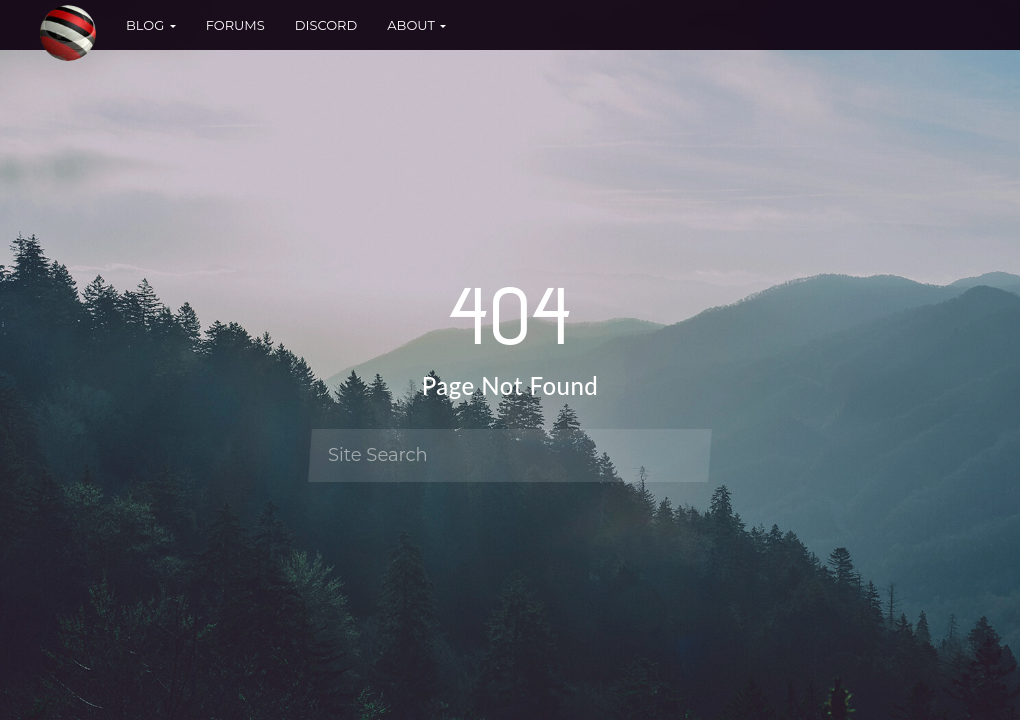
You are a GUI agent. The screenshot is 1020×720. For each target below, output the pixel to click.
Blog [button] (151, 25)
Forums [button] (235, 25)
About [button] (416, 25)
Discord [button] (326, 25)
